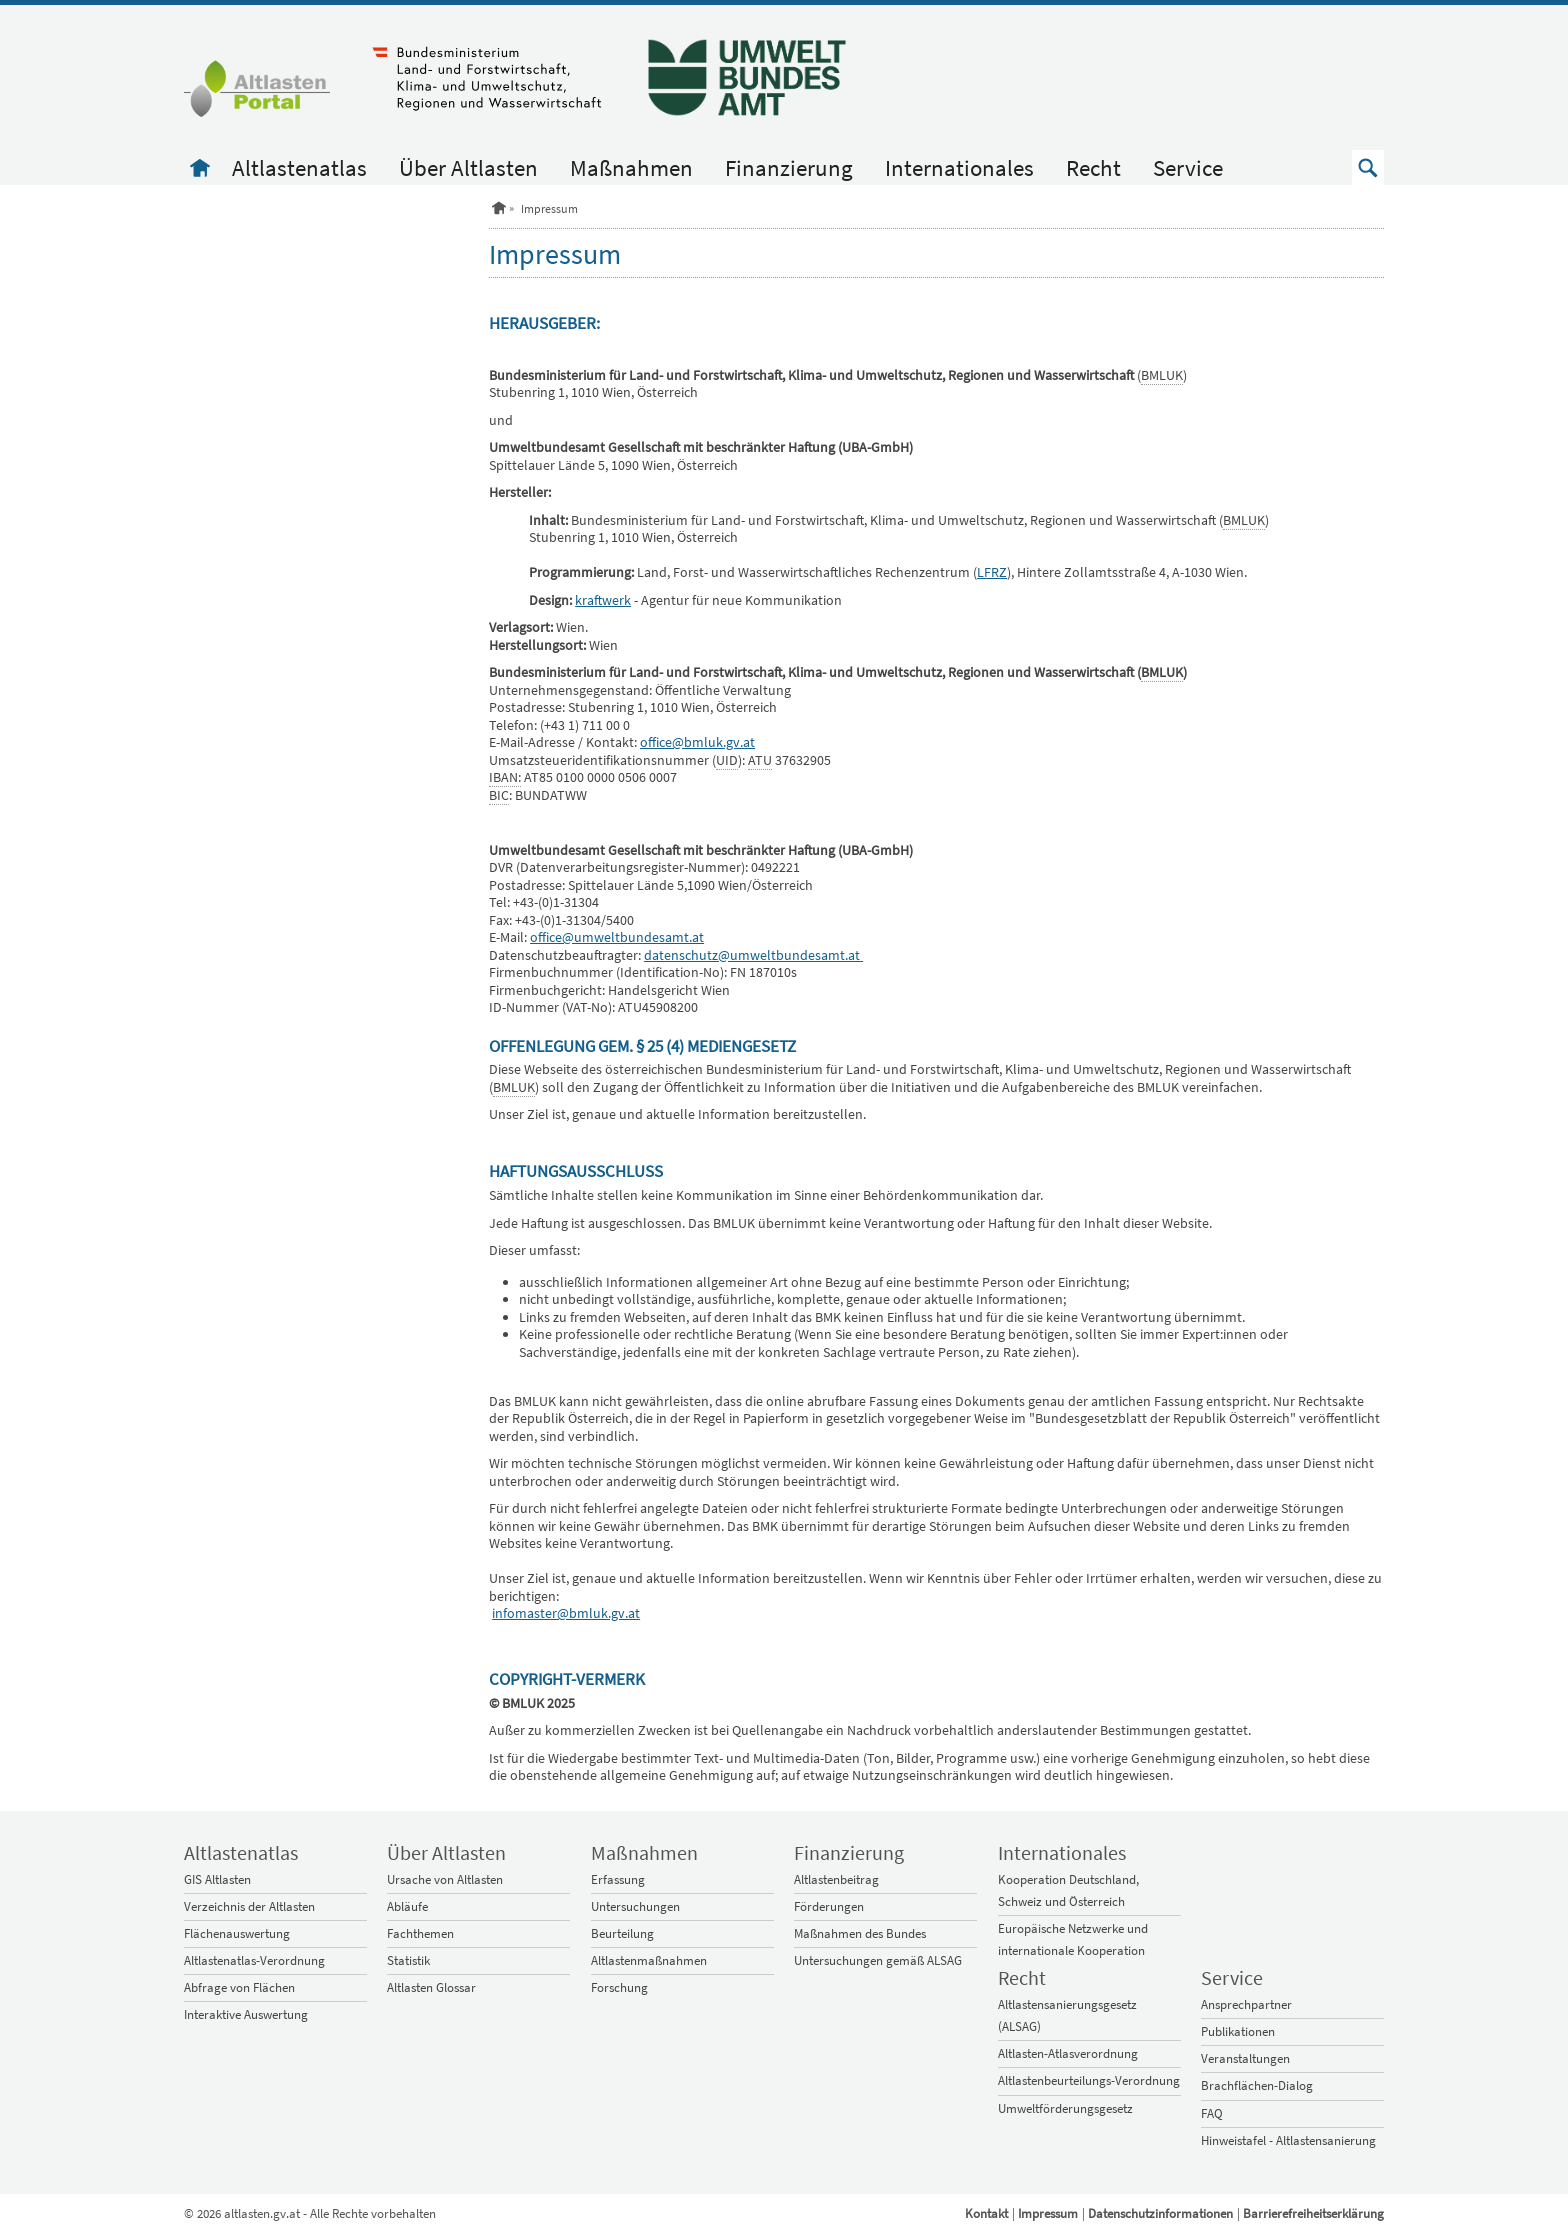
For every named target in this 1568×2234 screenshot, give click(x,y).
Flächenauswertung (237, 1933)
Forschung (619, 1987)
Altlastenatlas (299, 167)
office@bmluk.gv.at (697, 742)
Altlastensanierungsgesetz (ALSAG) (1067, 2015)
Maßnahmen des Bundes (860, 1933)
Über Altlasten (468, 167)
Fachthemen (420, 1933)
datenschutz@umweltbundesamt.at (752, 955)
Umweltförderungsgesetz (1065, 2108)
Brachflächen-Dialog (1257, 2085)
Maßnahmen (631, 167)
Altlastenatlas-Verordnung (254, 1960)
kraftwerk (603, 600)
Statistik (408, 1960)
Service (1188, 167)
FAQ (1212, 2113)
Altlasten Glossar (431, 1987)
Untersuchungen (635, 1906)
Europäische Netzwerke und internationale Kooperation (1073, 1939)
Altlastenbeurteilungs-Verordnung (1089, 2080)
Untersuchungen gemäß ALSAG (878, 1960)
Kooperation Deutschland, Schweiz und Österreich (1068, 1890)
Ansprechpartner (1246, 2004)
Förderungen (829, 1906)
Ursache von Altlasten (445, 1879)
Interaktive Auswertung (246, 2014)
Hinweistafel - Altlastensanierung (1288, 2140)
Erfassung (618, 1879)
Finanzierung (789, 167)
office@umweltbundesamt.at (617, 937)
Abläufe (407, 1906)
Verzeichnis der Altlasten (249, 1906)
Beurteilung (622, 1933)
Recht (1093, 167)
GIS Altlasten (217, 1879)
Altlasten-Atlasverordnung (1068, 2053)
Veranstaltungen (1245, 2058)
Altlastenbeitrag (836, 1879)
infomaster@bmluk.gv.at (566, 1613)
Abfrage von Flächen (239, 1987)
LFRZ (992, 572)
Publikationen (1238, 2031)
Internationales (959, 167)
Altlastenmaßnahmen (649, 1960)
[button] (1368, 167)
